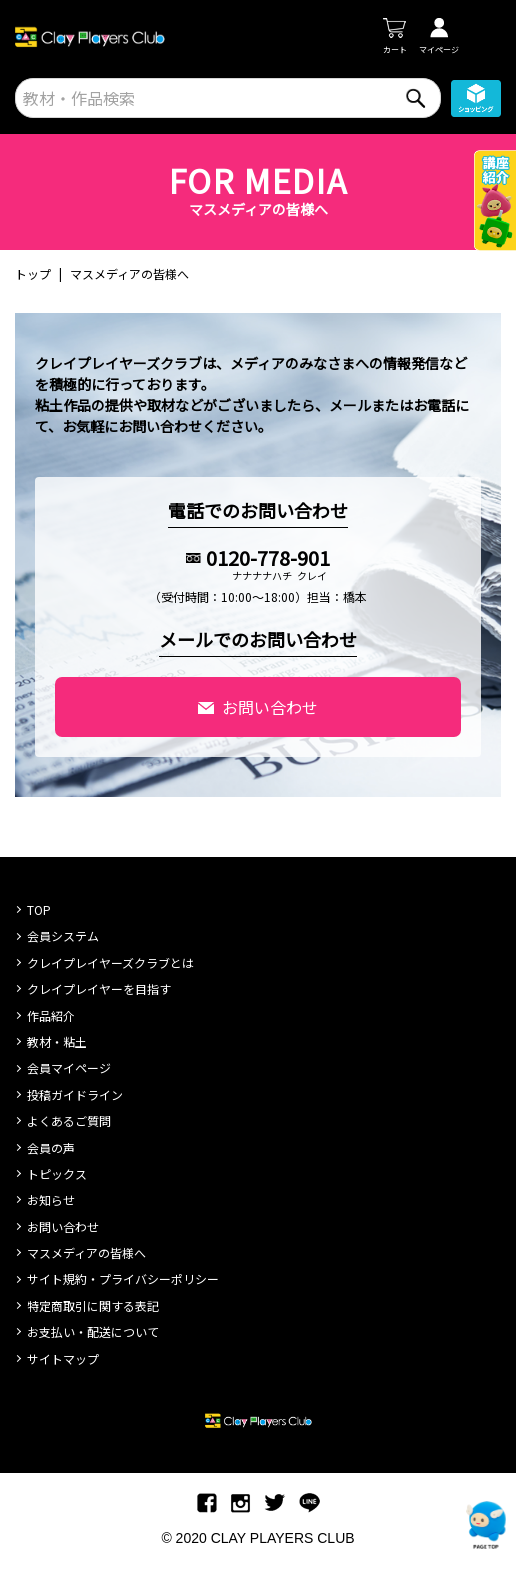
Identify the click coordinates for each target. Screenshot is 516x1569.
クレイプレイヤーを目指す (99, 988)
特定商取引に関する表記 (93, 1305)
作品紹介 (51, 1015)
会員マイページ (69, 1067)
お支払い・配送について (93, 1331)
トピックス (57, 1173)
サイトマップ (63, 1358)
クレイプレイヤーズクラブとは (110, 962)
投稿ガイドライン (75, 1094)
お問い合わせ (270, 707)
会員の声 (51, 1147)
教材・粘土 (57, 1041)
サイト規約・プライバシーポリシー (123, 1278)
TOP (39, 909)
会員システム (63, 935)
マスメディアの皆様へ (86, 1252)
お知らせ (51, 1199)
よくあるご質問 (69, 1120)
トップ (33, 273)
